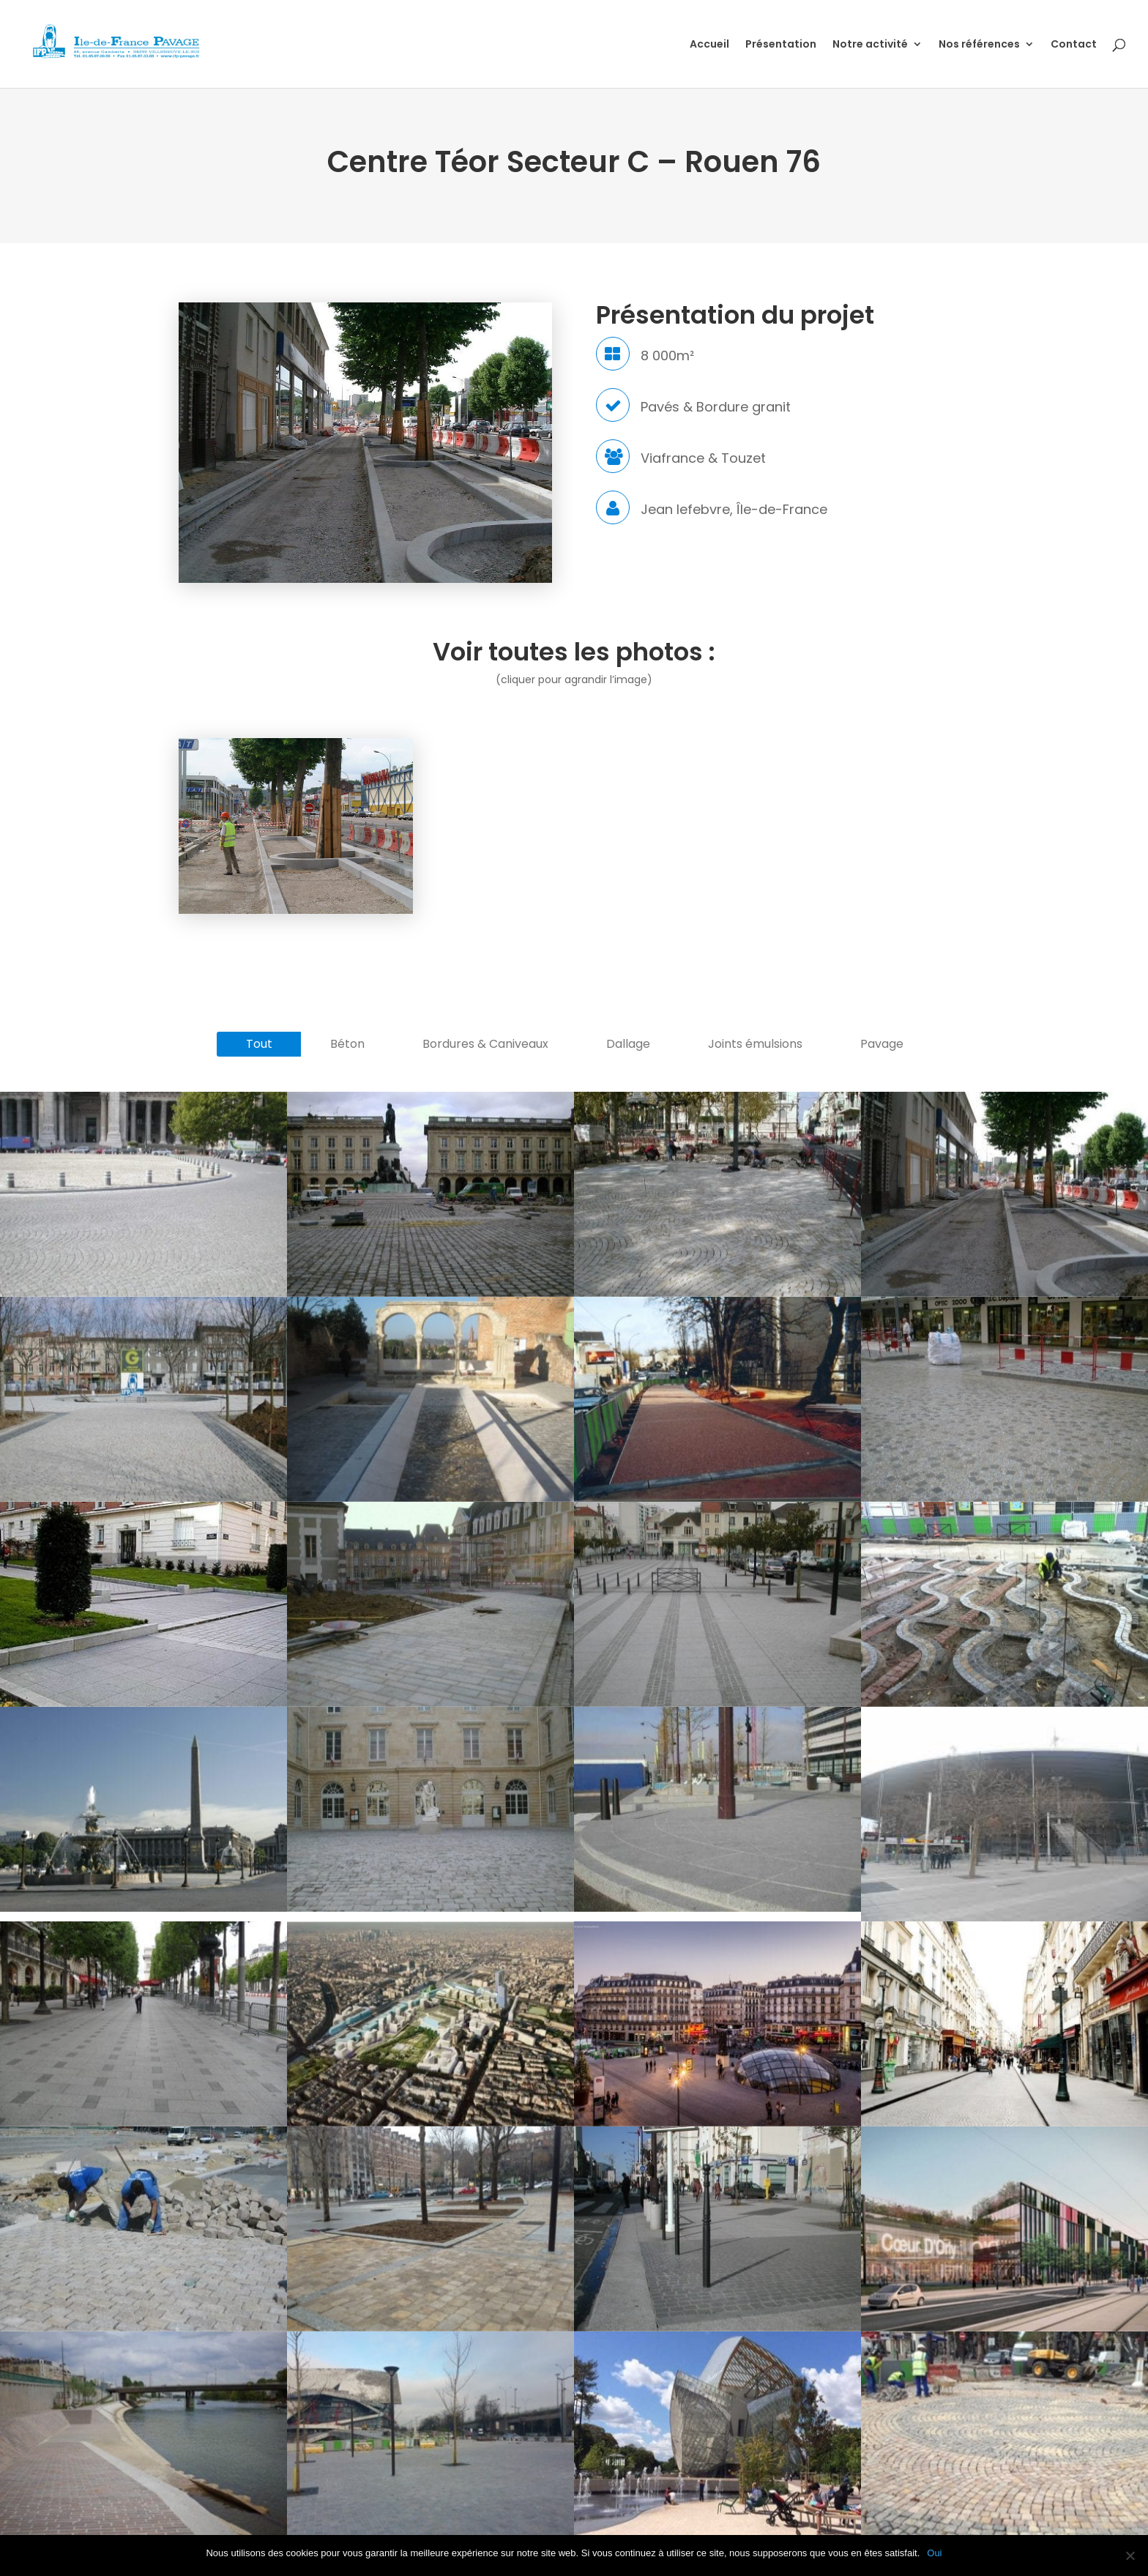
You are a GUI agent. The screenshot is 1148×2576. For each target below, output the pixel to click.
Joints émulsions (755, 1043)
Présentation (780, 45)
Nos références (979, 45)
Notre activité (870, 45)
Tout (259, 1043)
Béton (347, 1043)
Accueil (709, 45)
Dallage (628, 1043)
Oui (934, 2552)
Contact (1074, 45)
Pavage (881, 1043)
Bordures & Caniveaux (485, 1043)
